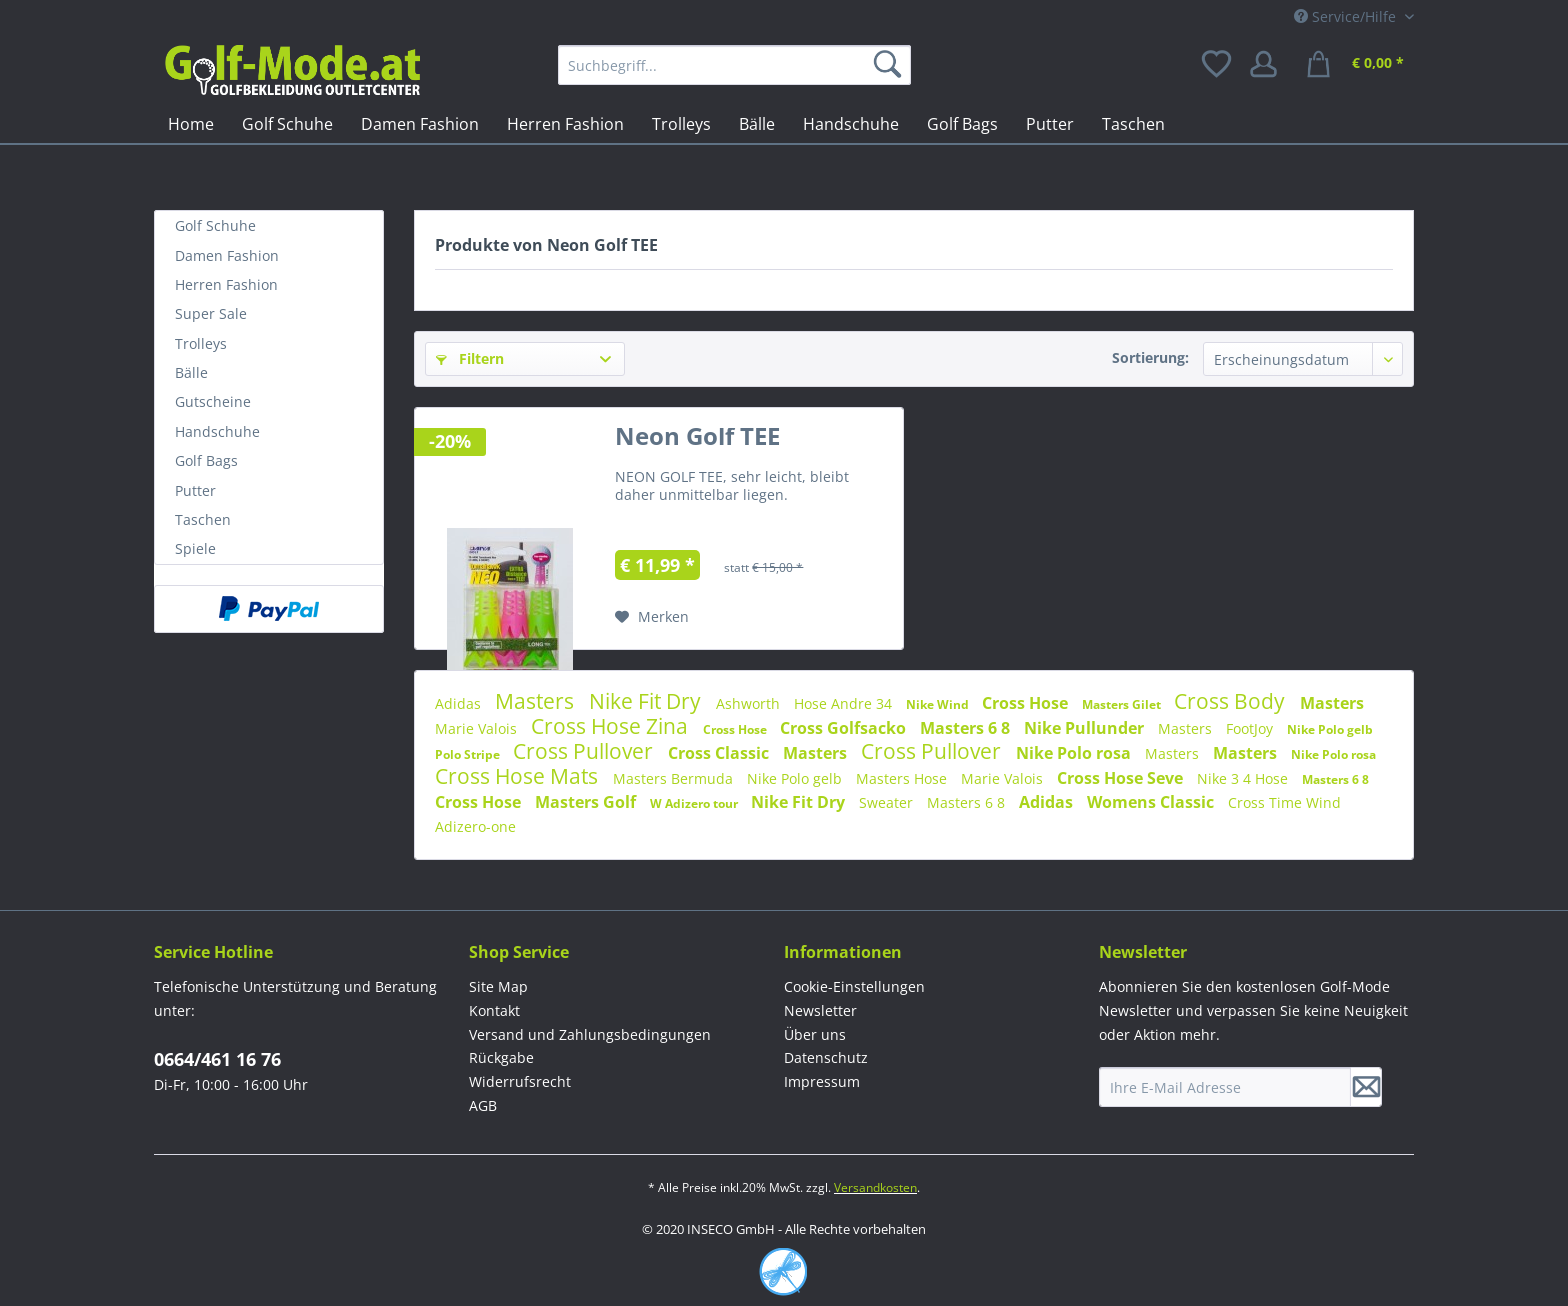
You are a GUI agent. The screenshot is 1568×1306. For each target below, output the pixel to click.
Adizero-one (475, 826)
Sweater (888, 802)
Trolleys (201, 343)
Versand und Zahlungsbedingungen (590, 1034)
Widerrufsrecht (520, 1081)
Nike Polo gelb (1330, 729)
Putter (195, 490)
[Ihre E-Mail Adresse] (1225, 1087)
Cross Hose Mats (519, 776)
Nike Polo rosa (1075, 753)
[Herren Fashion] (565, 124)
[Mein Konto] (1270, 65)
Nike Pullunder (1086, 728)
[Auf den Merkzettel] (652, 617)
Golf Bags (206, 460)
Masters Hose (903, 778)
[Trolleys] (681, 124)
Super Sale (211, 313)
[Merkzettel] (1218, 65)
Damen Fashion (227, 255)
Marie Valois (478, 728)
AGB (483, 1105)
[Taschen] (1133, 124)
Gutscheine (213, 401)
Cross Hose (1027, 703)
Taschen (203, 519)
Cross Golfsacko (845, 728)
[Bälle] (757, 124)
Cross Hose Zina (612, 726)
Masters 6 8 (967, 728)
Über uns (815, 1034)
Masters (537, 701)
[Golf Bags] (962, 124)
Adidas (460, 703)
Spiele (195, 548)
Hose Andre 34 (845, 703)
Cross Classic (720, 753)
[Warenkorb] (1358, 65)
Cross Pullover (585, 751)
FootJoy (1251, 728)
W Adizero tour (695, 803)
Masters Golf (587, 802)
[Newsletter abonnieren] (1366, 1087)
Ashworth (750, 703)
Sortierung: (1150, 357)
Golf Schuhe (215, 225)
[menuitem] (734, 65)
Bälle (191, 372)
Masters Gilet (1123, 704)
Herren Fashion (226, 284)
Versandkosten (875, 1187)
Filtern (470, 358)
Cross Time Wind (1284, 802)
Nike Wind (939, 704)
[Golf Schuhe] (287, 124)
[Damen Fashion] (420, 124)
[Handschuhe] (851, 124)
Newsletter (820, 1010)
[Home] (191, 124)
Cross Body (1232, 701)
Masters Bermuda (675, 778)
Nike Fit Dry (647, 701)
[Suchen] (891, 65)
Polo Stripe (469, 754)
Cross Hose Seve (1122, 778)
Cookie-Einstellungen (854, 986)
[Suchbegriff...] (734, 65)
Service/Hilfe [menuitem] (1347, 16)
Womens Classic (1152, 802)
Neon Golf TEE (697, 440)
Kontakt (494, 1010)
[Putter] (1050, 124)
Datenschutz (826, 1057)
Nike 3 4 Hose (1244, 778)
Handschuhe (217, 431)
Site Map (498, 986)
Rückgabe (501, 1057)
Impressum (822, 1081)
